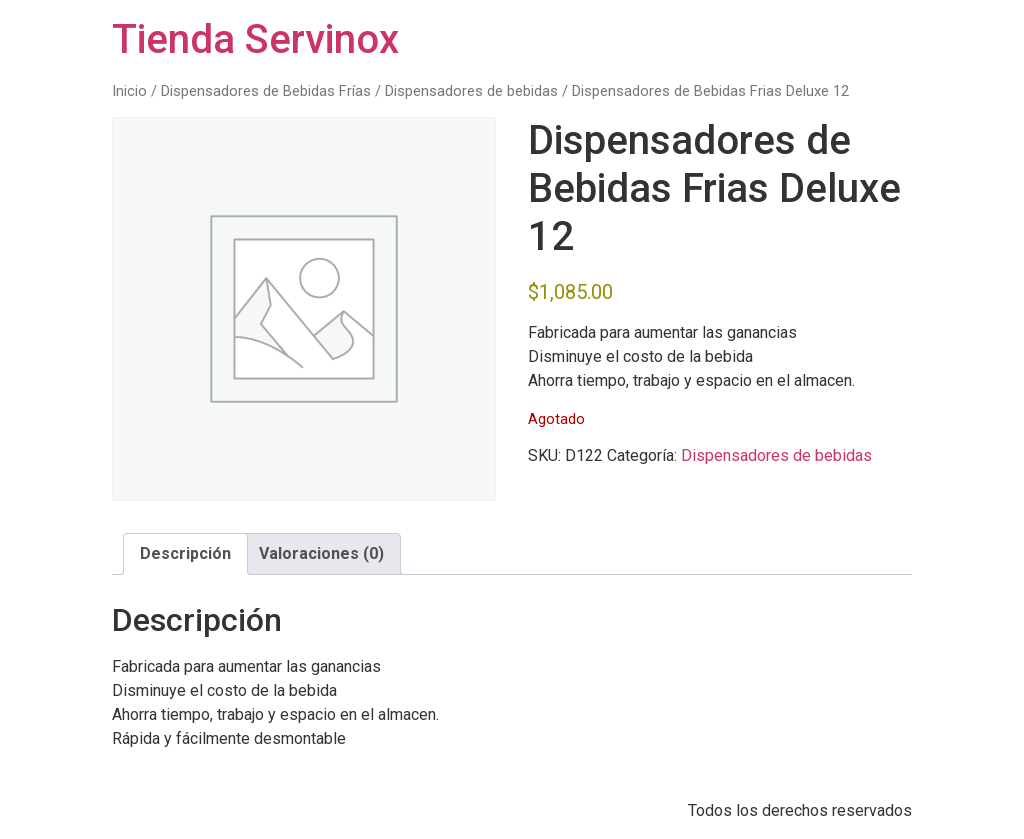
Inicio (129, 91)
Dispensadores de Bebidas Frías (266, 91)
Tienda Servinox (255, 39)
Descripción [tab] (185, 553)
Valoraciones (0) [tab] (321, 553)
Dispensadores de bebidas (471, 91)
